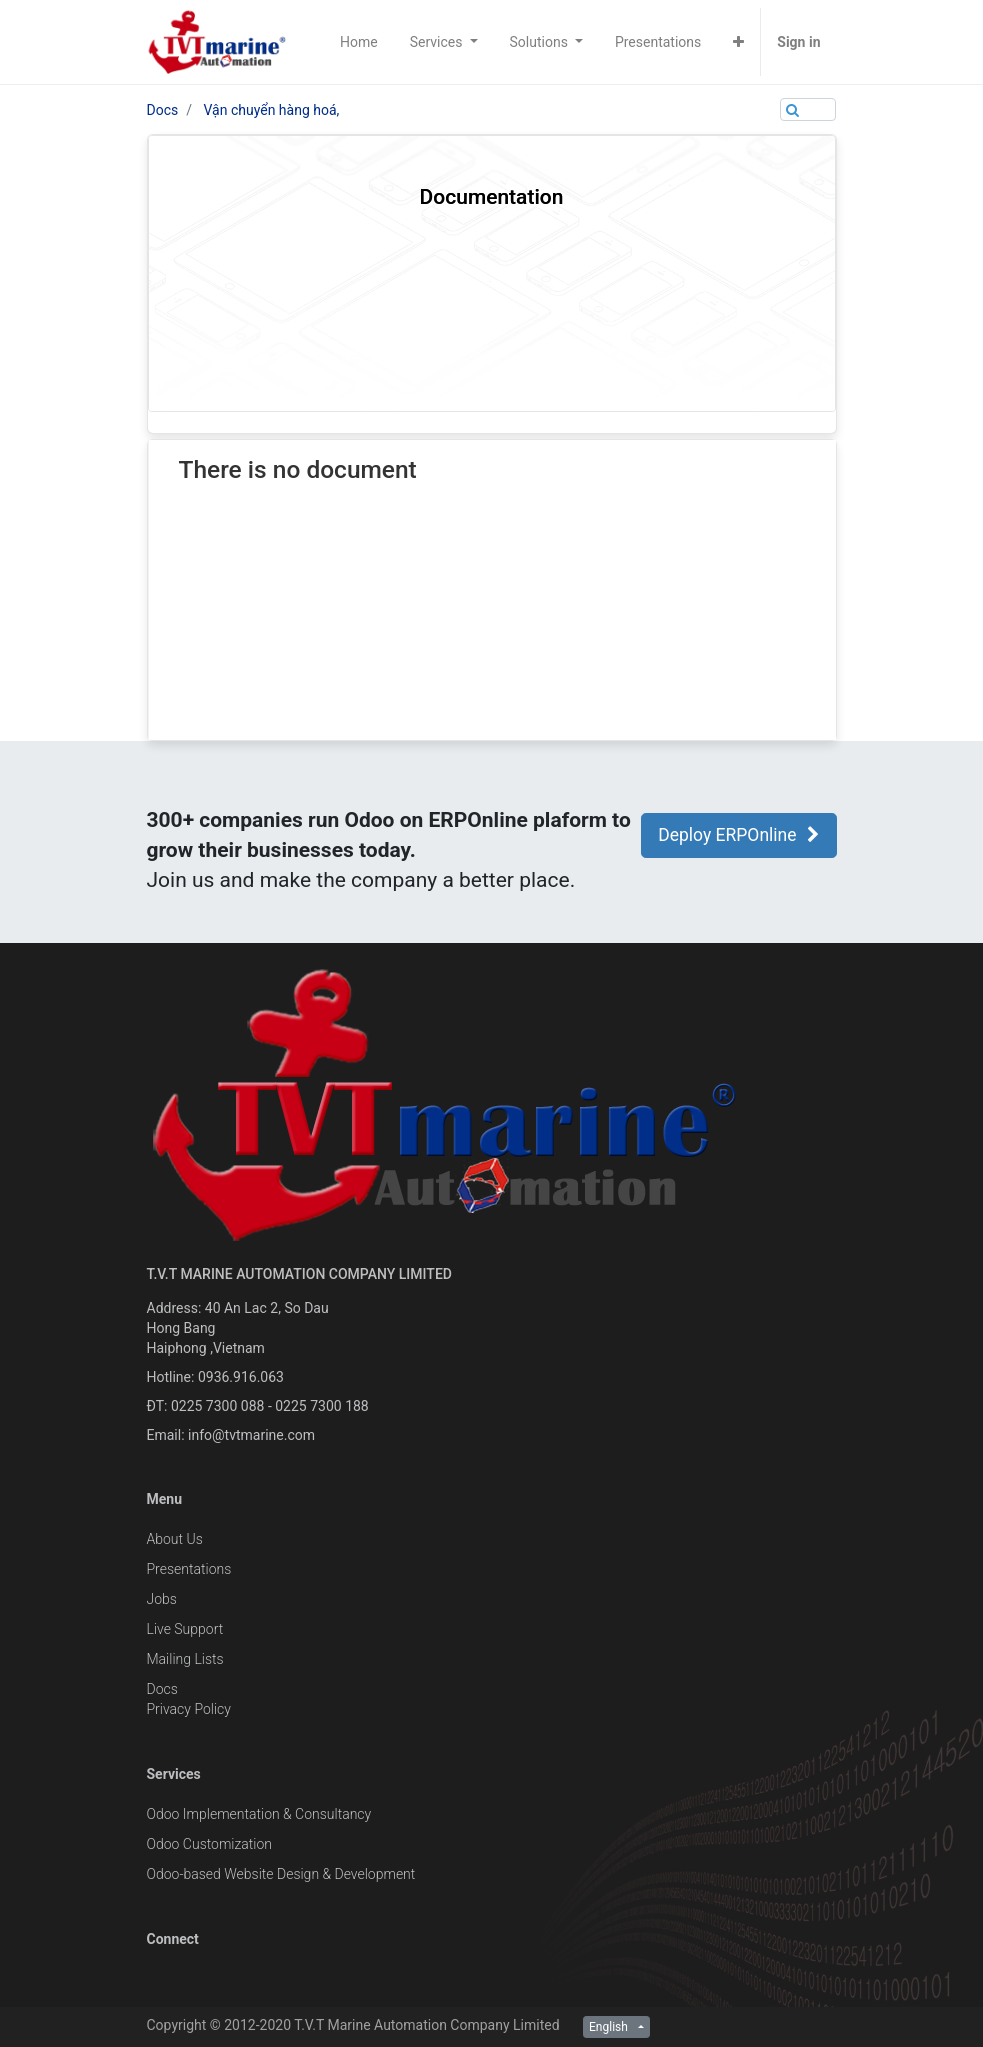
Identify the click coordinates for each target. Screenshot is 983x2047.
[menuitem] (359, 42)
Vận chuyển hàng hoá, (272, 110)
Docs (163, 110)
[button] (738, 42)
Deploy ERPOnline (738, 835)
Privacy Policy (189, 1709)
